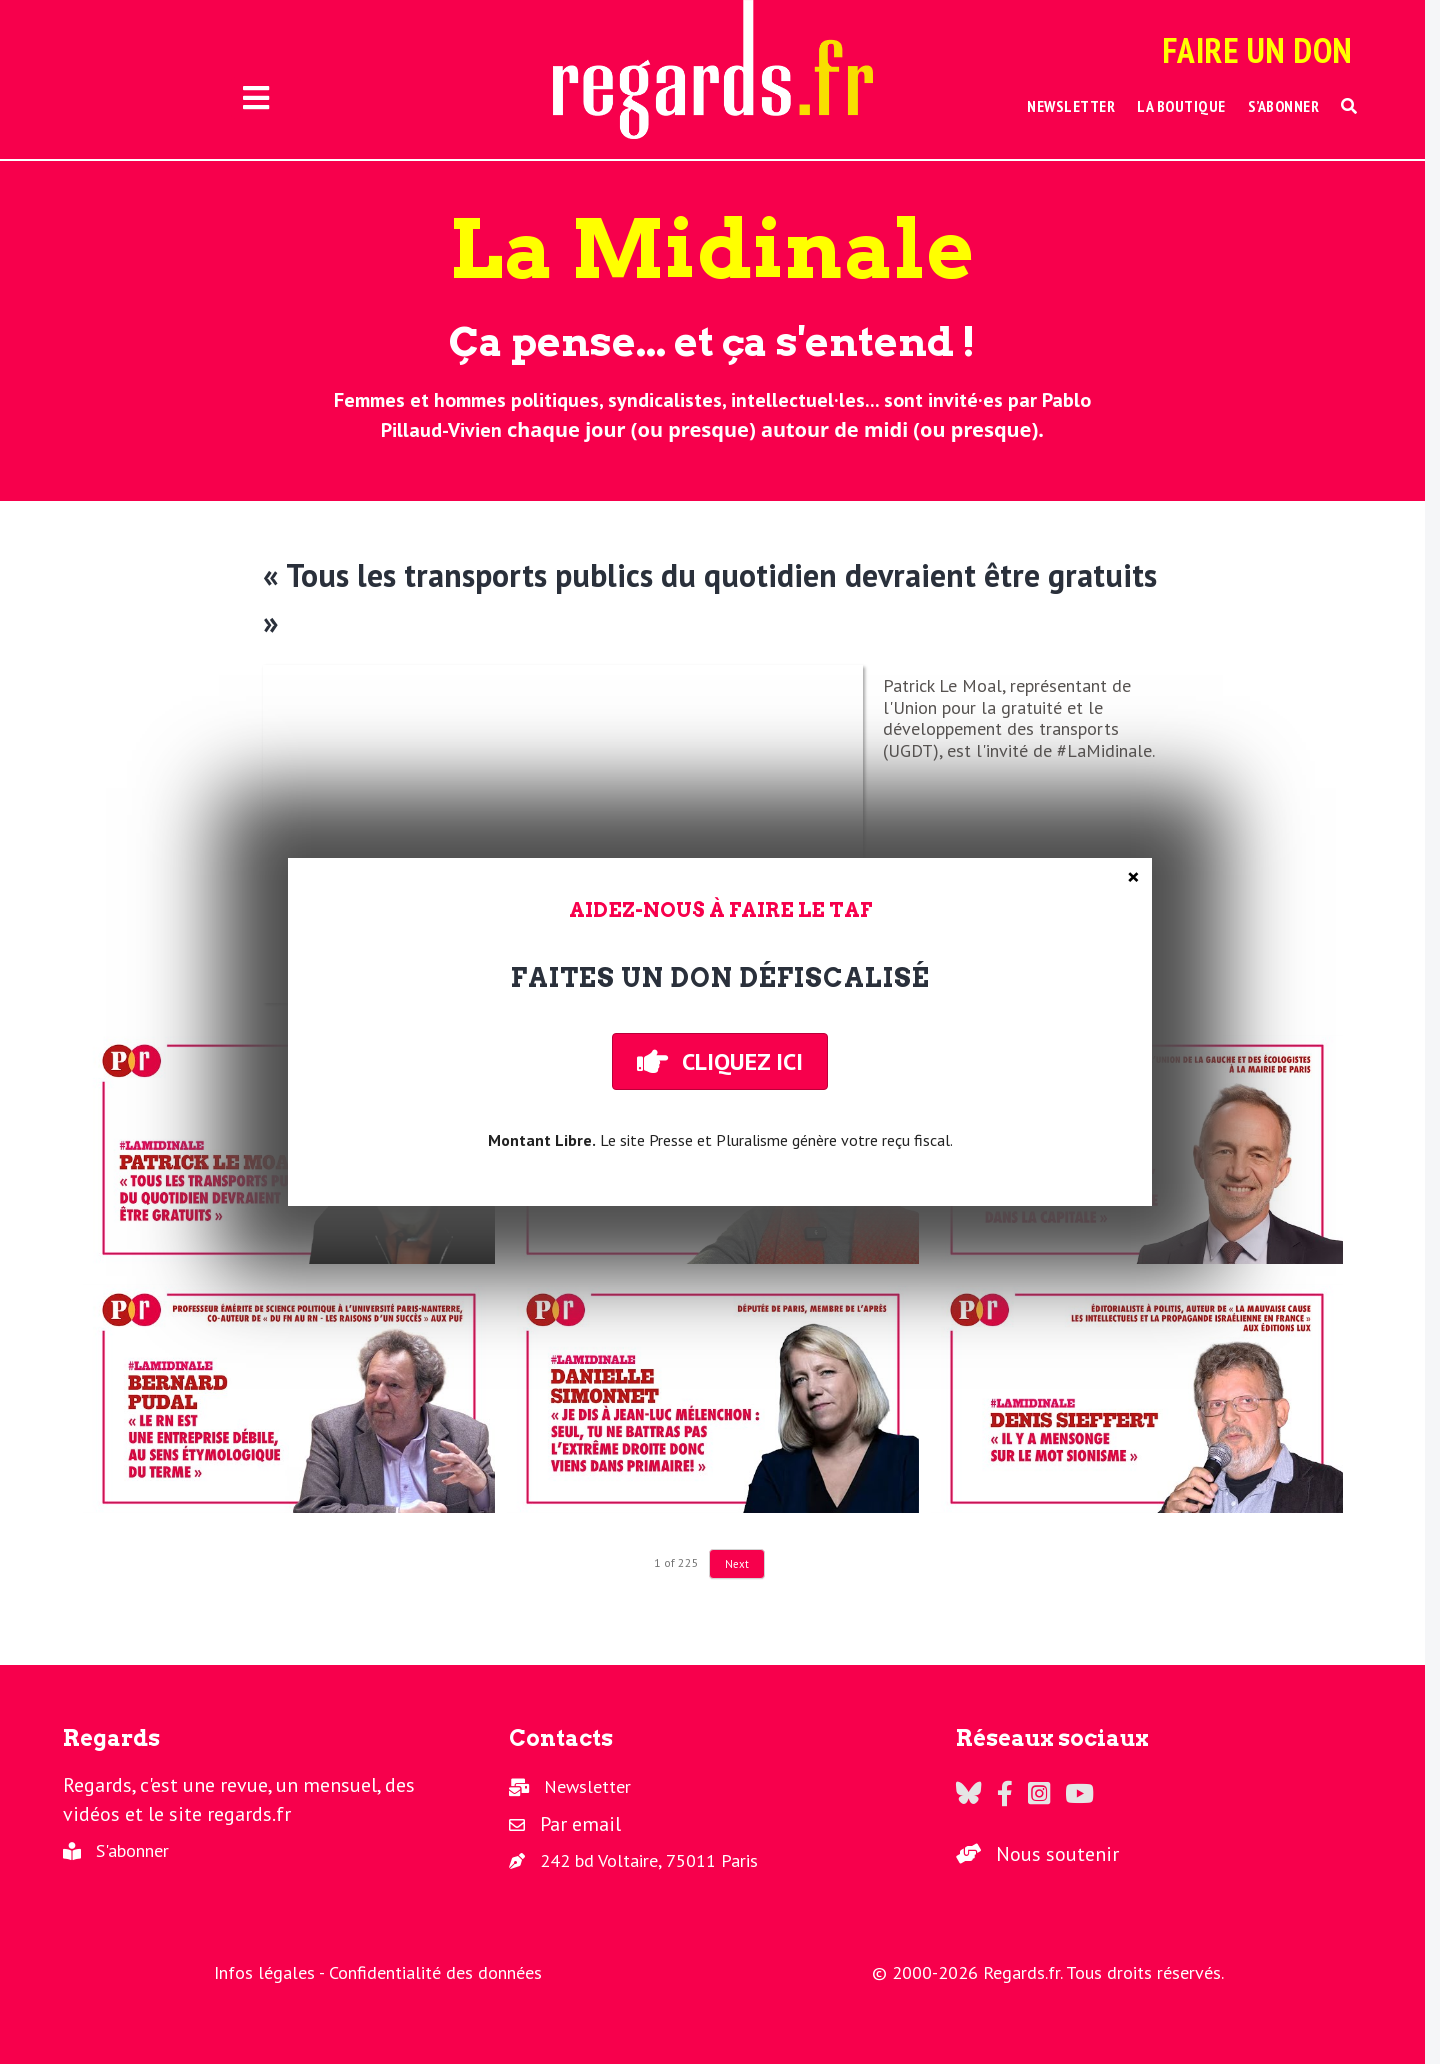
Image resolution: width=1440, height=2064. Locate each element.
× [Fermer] (1133, 877)
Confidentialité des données (435, 1972)
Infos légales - (271, 1972)
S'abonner (132, 1850)
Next (737, 1564)
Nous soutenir (1057, 1854)
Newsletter (587, 1786)
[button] (1349, 106)
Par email (580, 1824)
